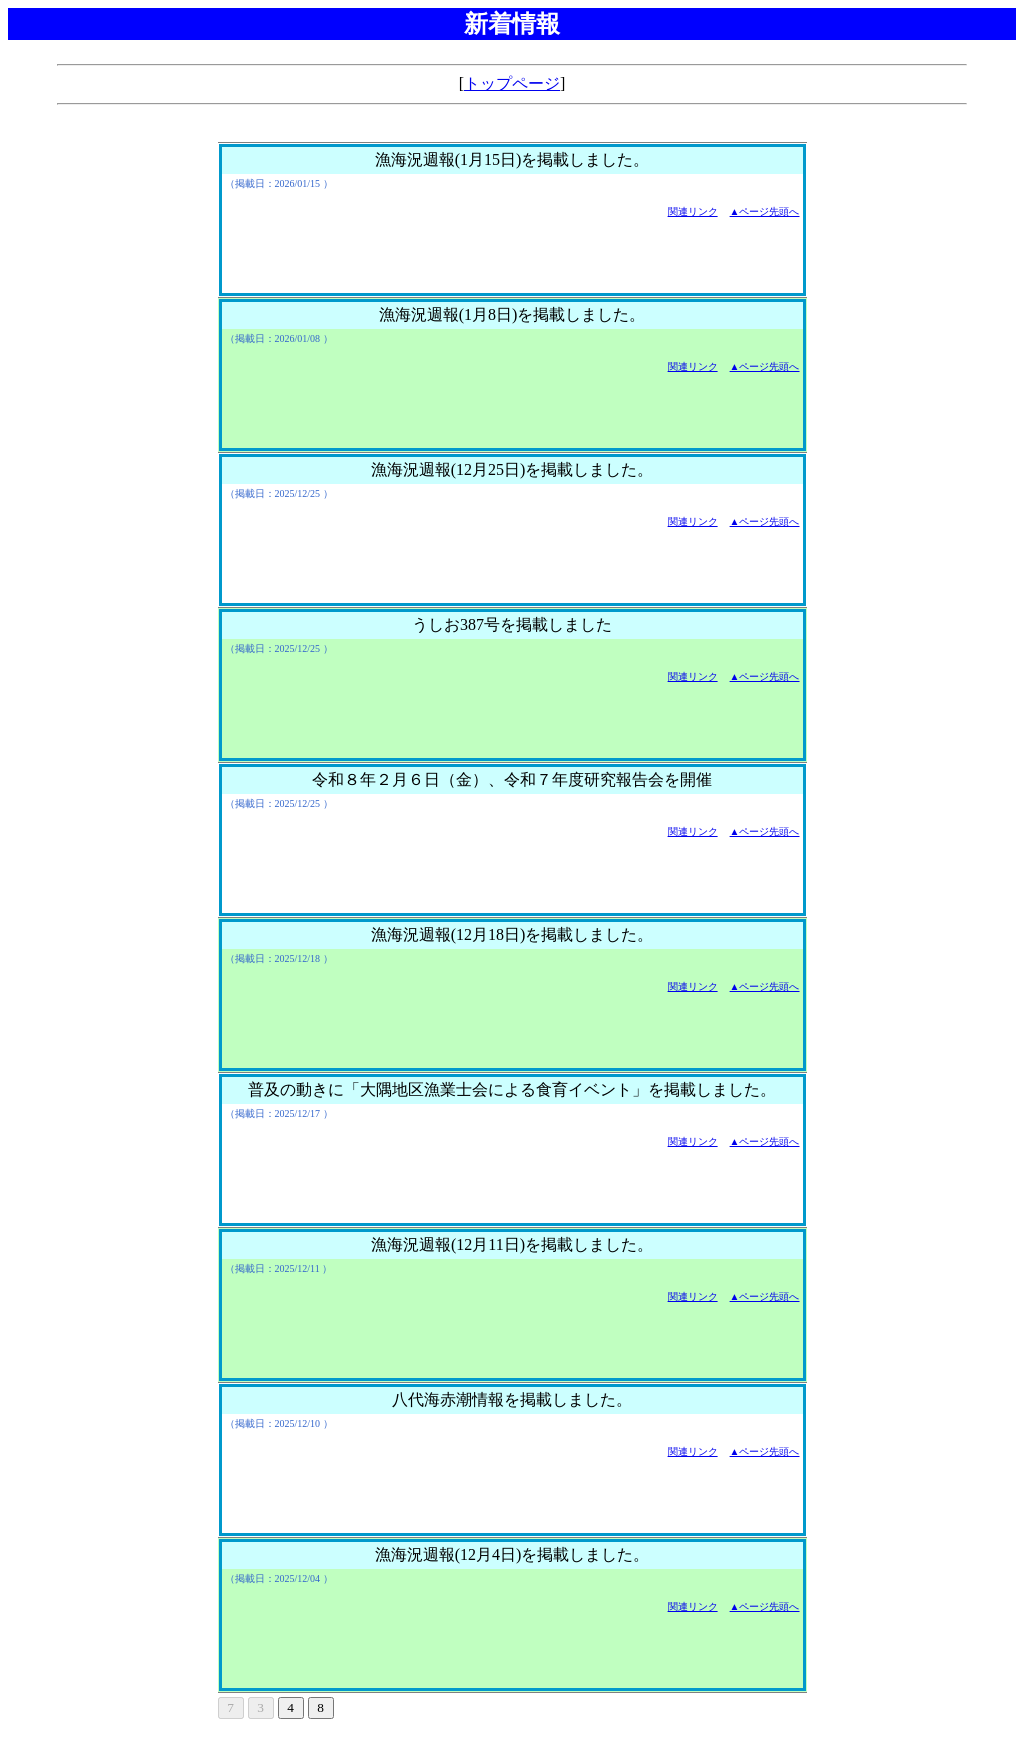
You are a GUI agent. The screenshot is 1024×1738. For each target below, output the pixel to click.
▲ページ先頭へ (765, 211)
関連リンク (693, 211)
